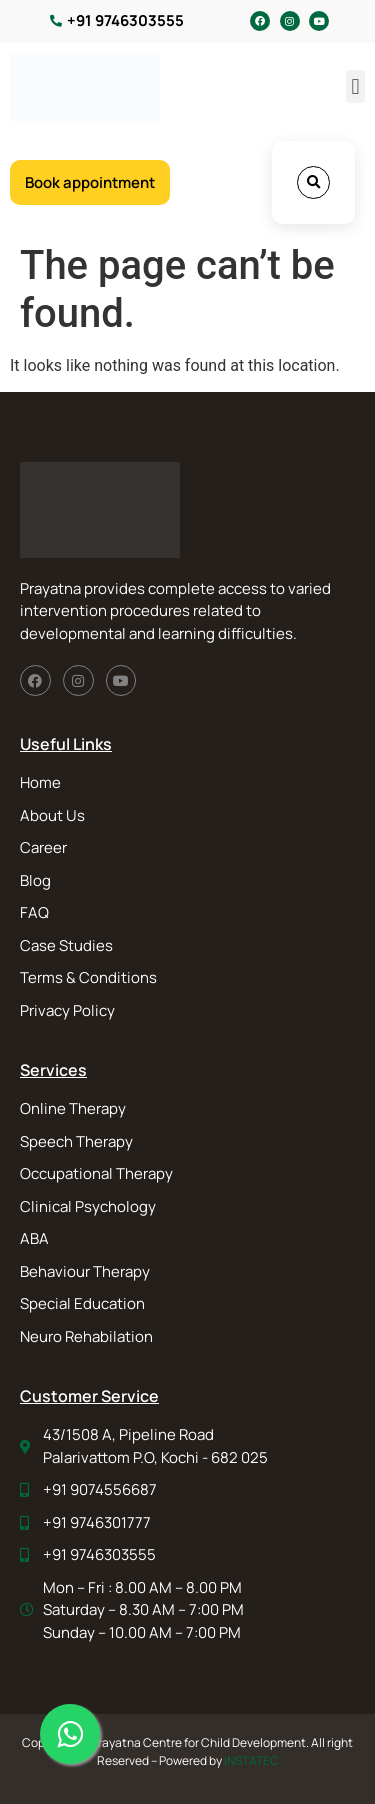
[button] (355, 86)
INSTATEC (251, 1760)
